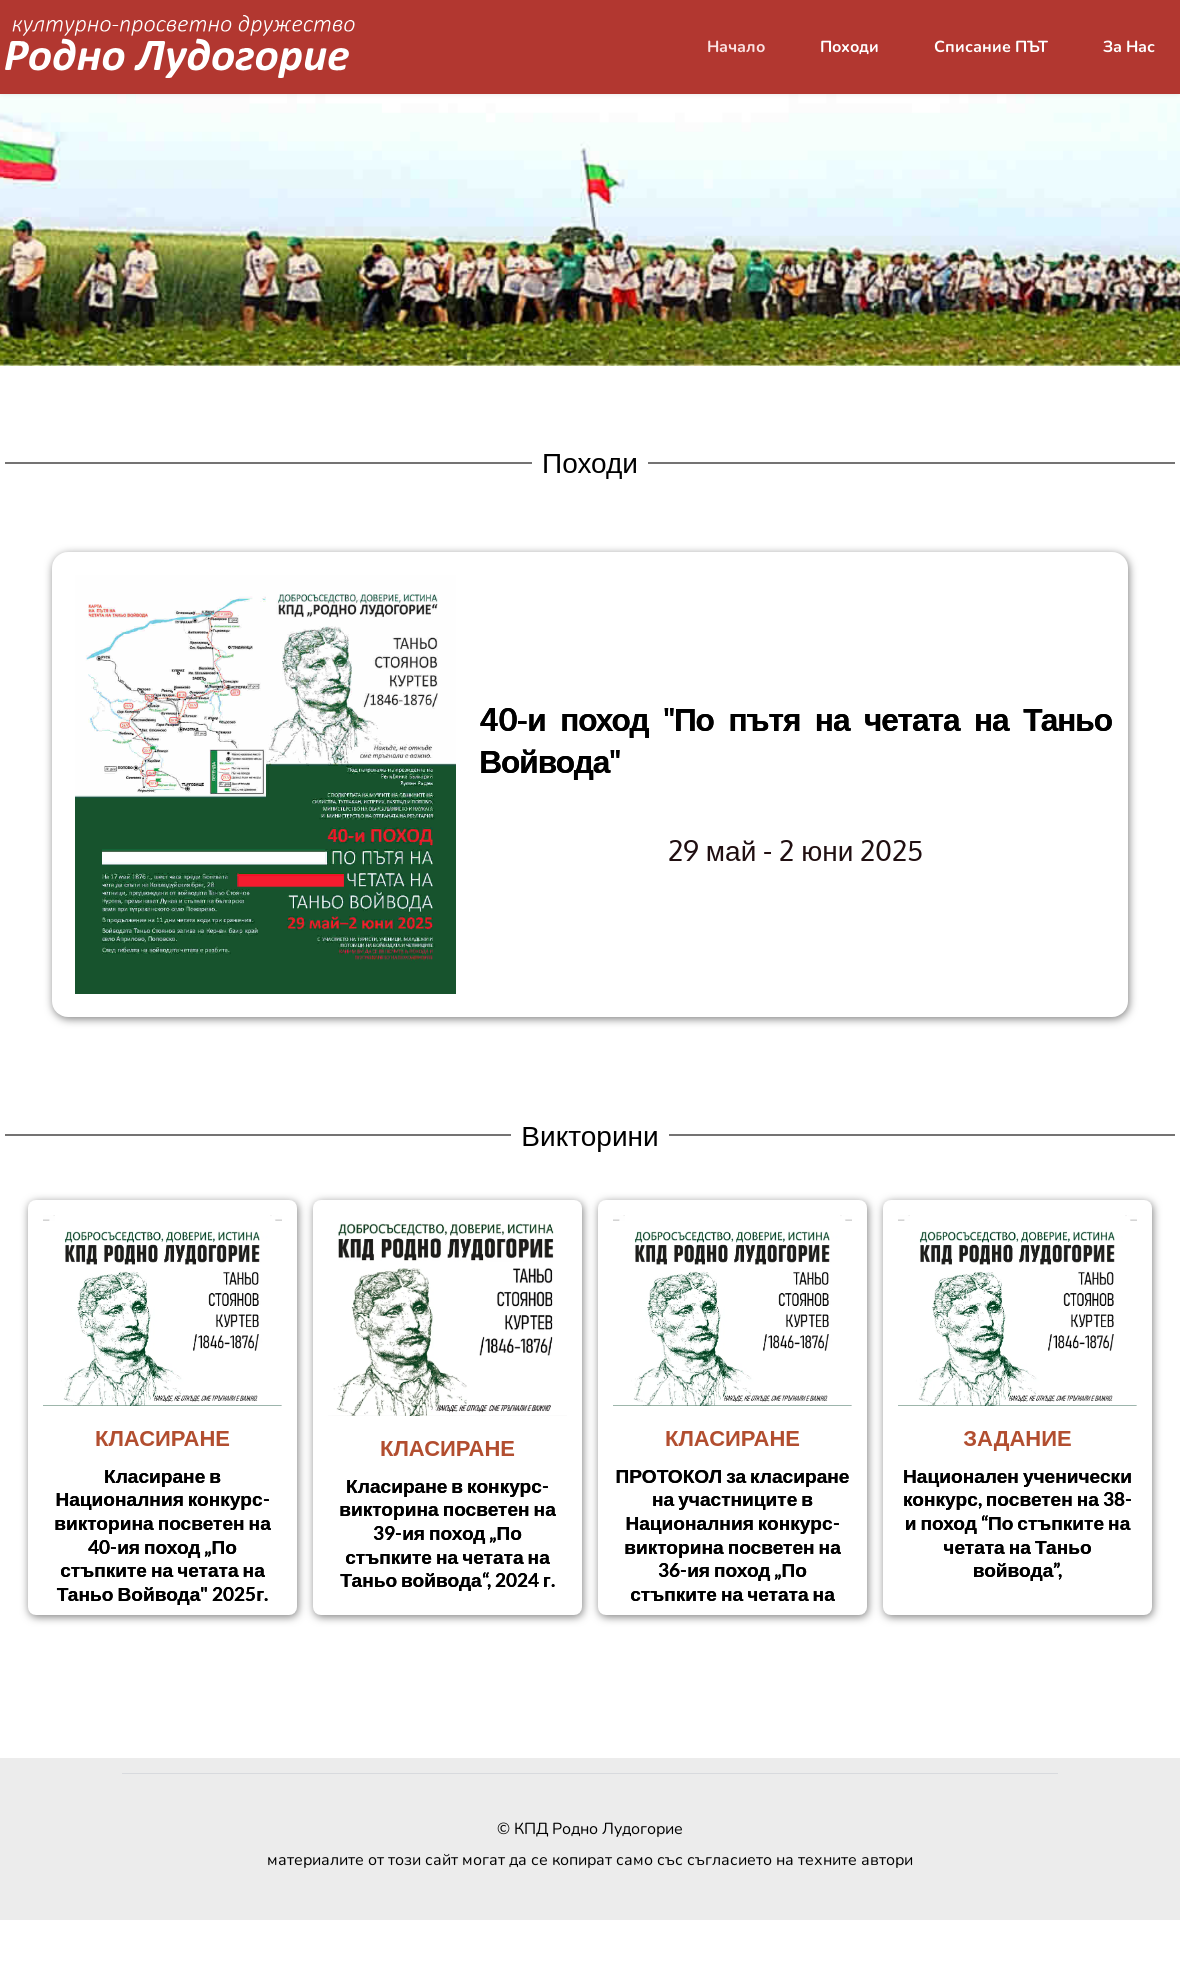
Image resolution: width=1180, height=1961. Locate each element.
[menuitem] (736, 47)
